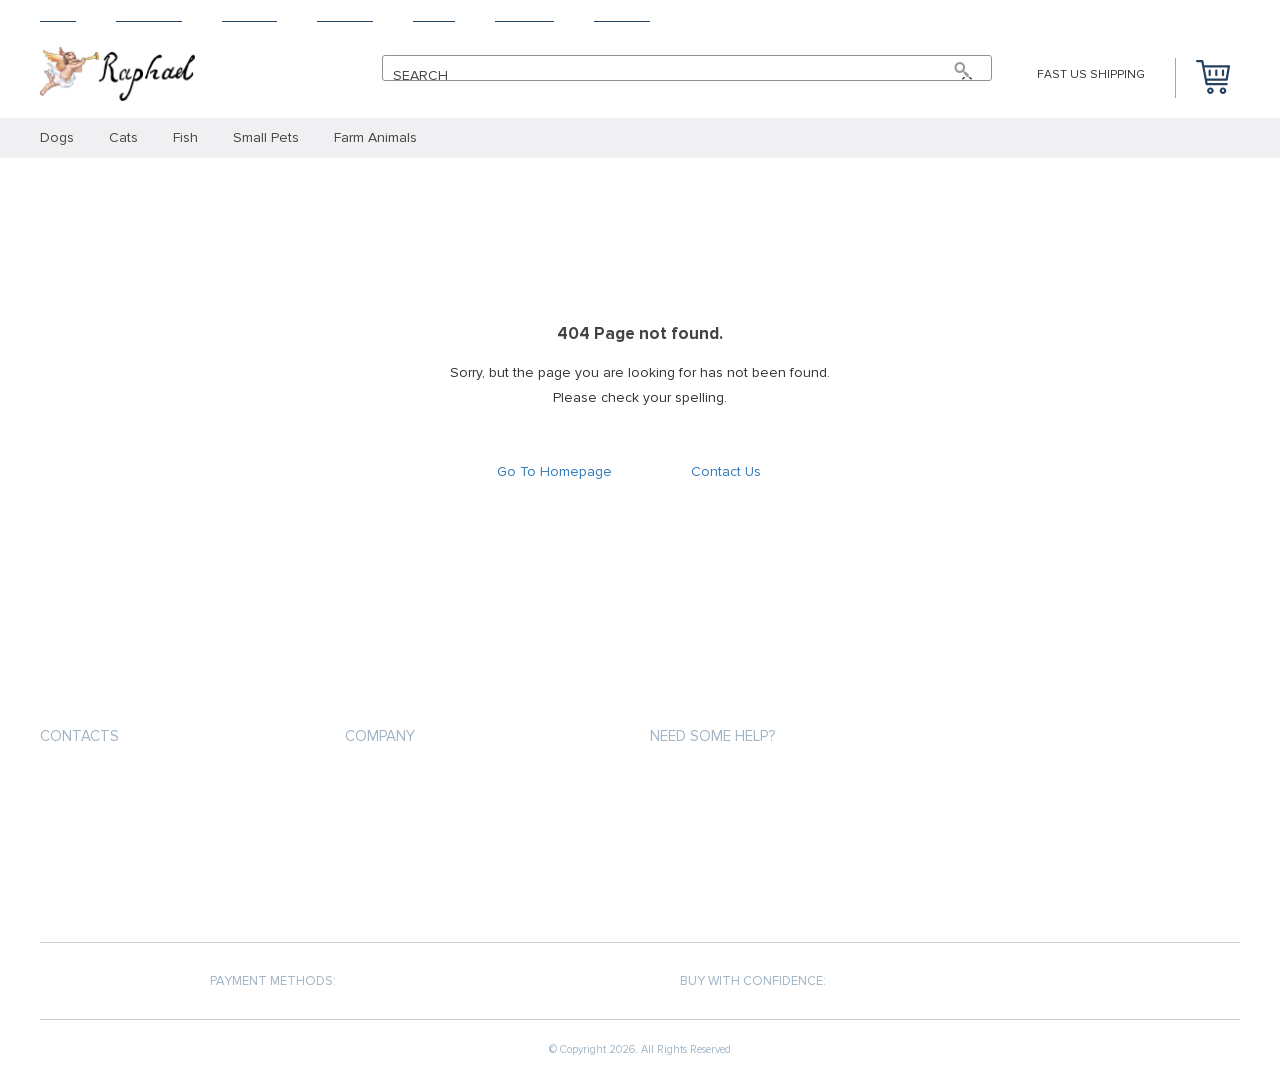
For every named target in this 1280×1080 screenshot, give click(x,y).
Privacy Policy (391, 817)
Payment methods (708, 781)
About (434, 15)
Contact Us (726, 471)
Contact (622, 15)
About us (376, 781)
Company (380, 736)
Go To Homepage (554, 471)
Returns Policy (700, 853)
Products (149, 15)
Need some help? (712, 736)
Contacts (79, 736)
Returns (345, 15)
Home (58, 15)
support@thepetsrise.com (132, 783)
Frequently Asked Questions (746, 889)
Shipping (249, 15)
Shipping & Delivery (711, 817)
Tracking (524, 15)
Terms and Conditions (419, 853)
